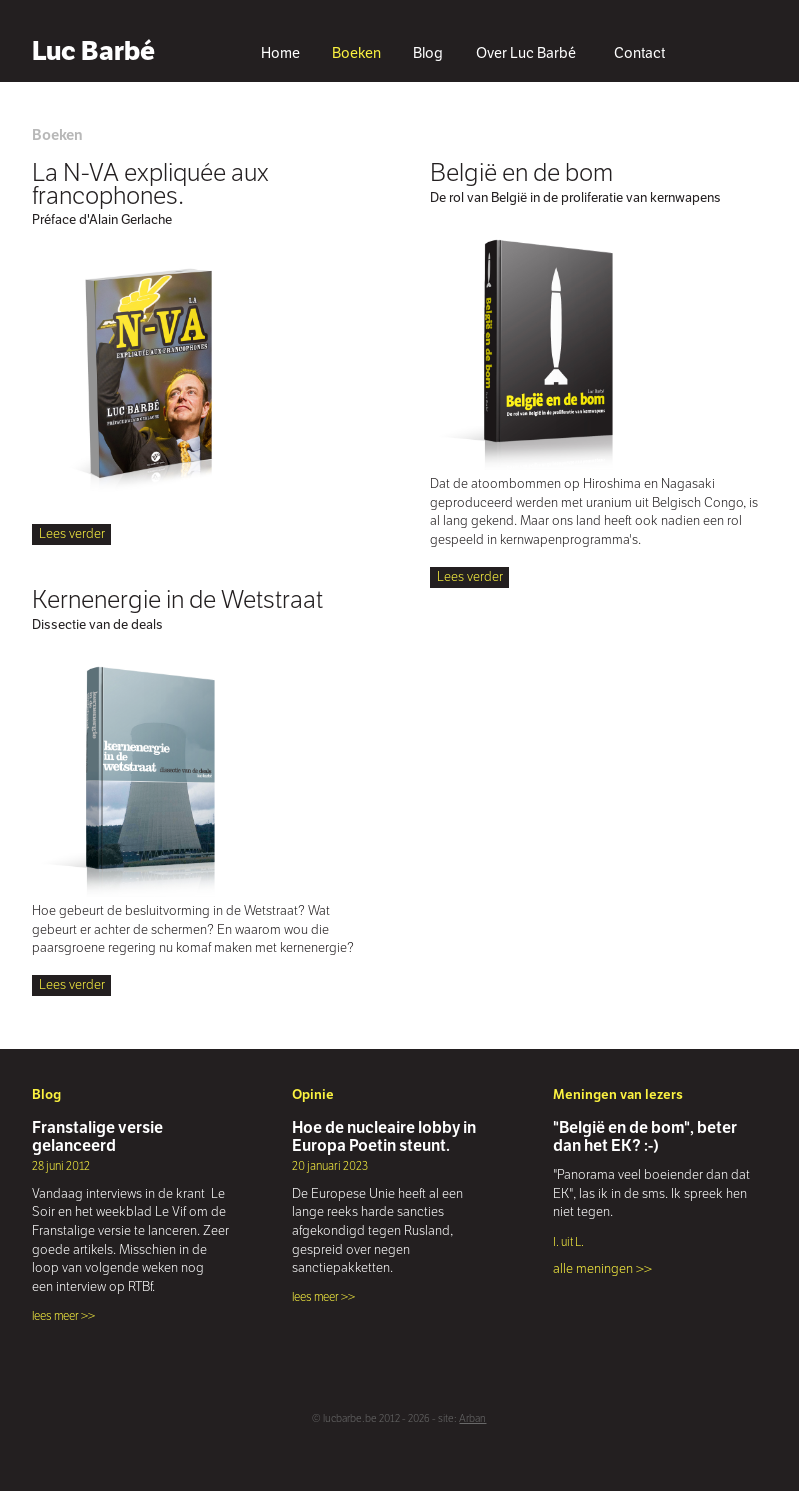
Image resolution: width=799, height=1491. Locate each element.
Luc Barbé (93, 50)
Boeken (356, 53)
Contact (639, 53)
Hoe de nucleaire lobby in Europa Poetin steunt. (384, 1136)
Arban (472, 1418)
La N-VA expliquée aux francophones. (150, 183)
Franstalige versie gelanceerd (97, 1136)
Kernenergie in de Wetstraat (177, 599)
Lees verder (72, 533)
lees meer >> (63, 1315)
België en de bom (521, 172)
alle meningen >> (602, 1268)
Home (280, 53)
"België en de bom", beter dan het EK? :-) (645, 1136)
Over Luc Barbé (526, 53)
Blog (428, 53)
